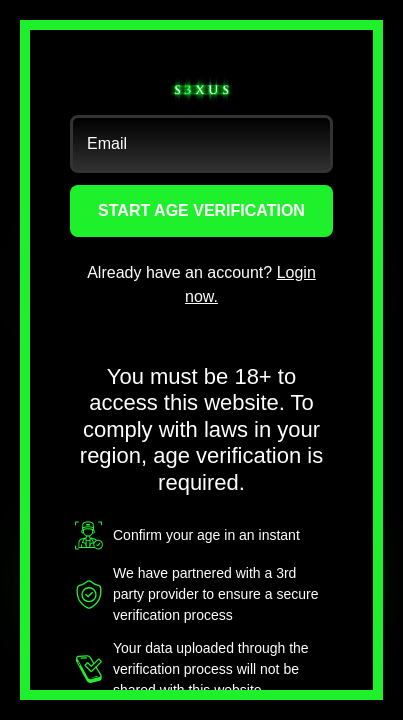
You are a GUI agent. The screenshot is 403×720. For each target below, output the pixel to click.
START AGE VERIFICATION (201, 210)
